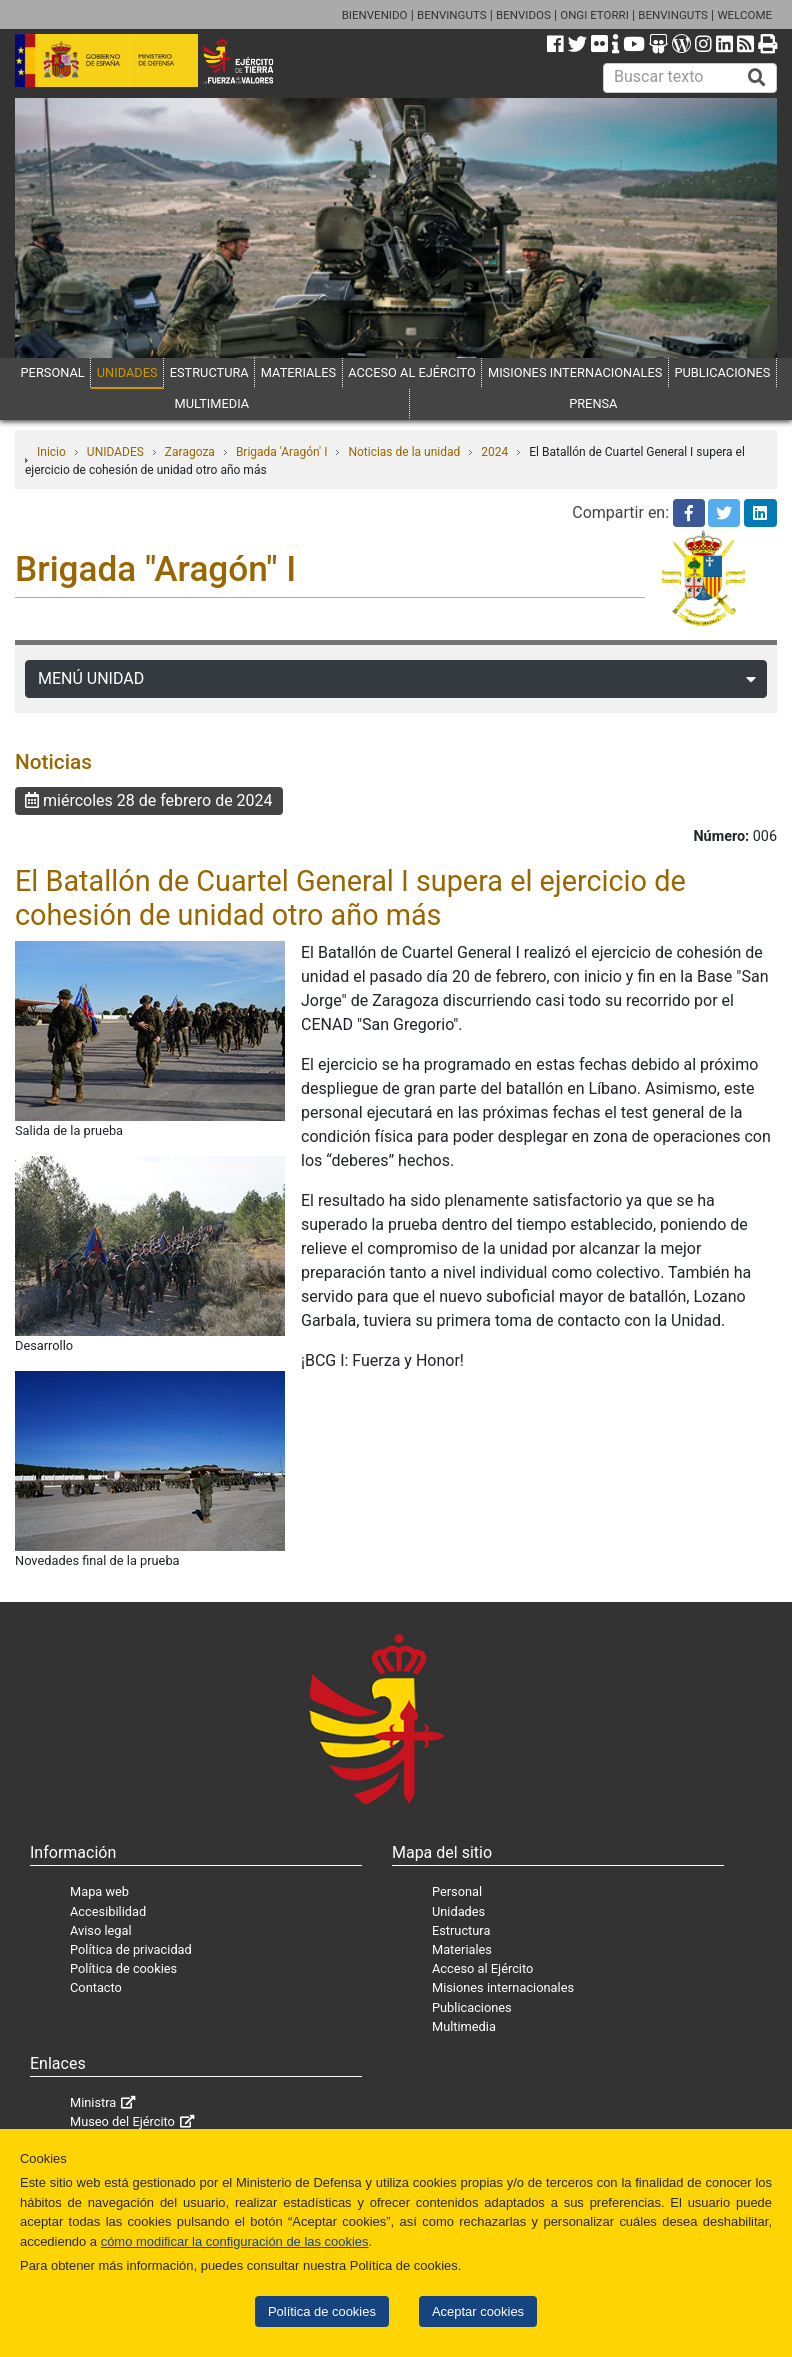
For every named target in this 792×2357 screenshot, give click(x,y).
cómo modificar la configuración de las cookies (235, 2241)
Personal (457, 1891)
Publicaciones (472, 2007)
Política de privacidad (131, 1949)
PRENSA (593, 403)
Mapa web (99, 1891)
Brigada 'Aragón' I (282, 452)
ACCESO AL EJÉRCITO (412, 372)
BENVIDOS (523, 15)
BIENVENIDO (375, 15)
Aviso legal (101, 1930)
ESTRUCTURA (209, 372)
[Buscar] (757, 78)
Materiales (462, 1949)
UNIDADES (127, 372)
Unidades (458, 1911)
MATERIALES (298, 372)
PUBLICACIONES (722, 372)
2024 (494, 452)
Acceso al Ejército (482, 1968)
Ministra (93, 2102)
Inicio (51, 452)
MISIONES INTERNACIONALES (575, 372)
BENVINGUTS (452, 15)
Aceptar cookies (478, 2311)
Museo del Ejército (122, 2121)
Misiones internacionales (503, 1987)
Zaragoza (190, 452)
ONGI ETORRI (594, 15)
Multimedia (464, 2026)
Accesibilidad (108, 1911)
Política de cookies (322, 2311)
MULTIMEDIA (212, 403)
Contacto (96, 1987)
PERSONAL (53, 372)
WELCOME (744, 15)
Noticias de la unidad (404, 452)
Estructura (461, 1930)
